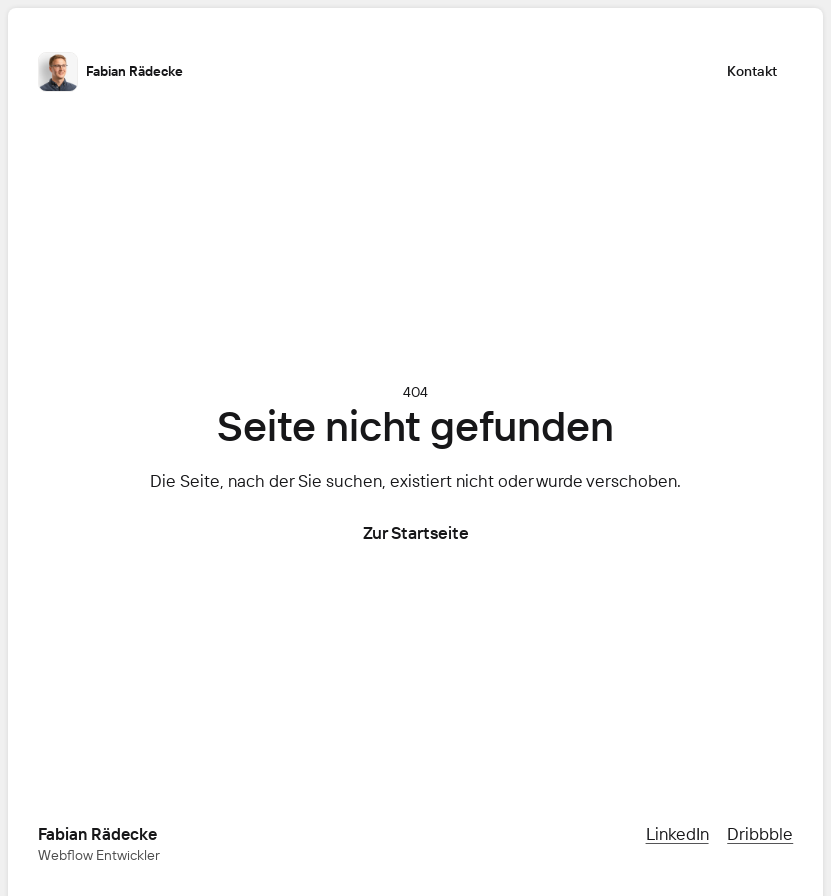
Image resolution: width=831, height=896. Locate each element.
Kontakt (752, 71)
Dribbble (760, 833)
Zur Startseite (416, 532)
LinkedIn (677, 833)
